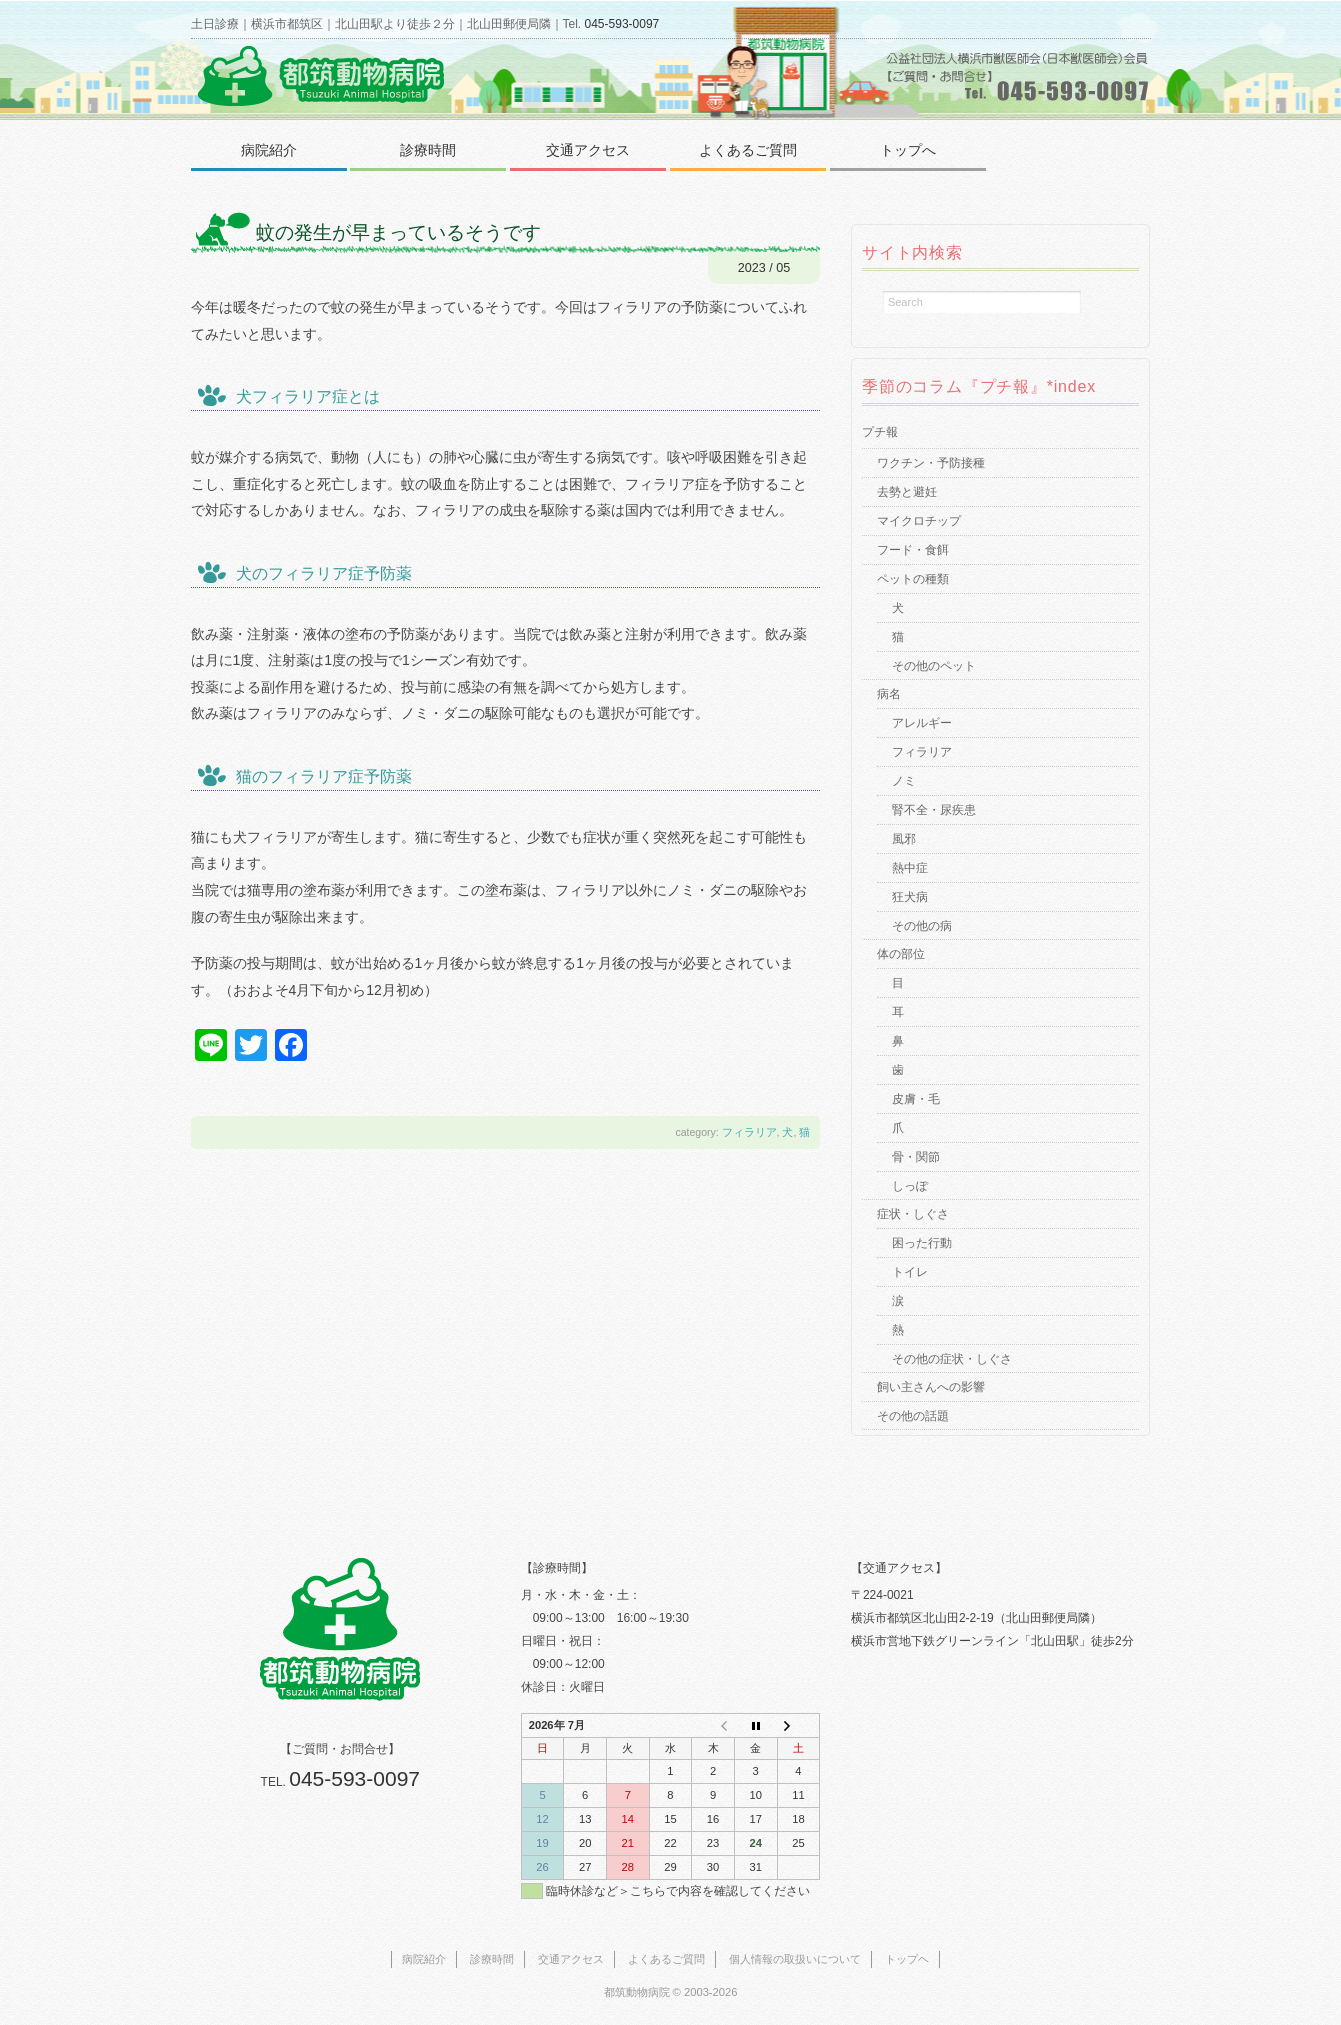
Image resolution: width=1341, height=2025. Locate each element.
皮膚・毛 (916, 1099)
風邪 (904, 839)
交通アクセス (588, 150)
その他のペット (934, 666)
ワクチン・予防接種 (931, 463)
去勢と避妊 (907, 492)
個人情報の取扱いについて (795, 1959)
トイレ (910, 1272)
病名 (889, 694)
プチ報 (880, 432)
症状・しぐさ (913, 1214)
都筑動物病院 (637, 1992)
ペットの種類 (913, 579)
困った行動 (922, 1243)
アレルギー (922, 723)
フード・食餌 (913, 550)
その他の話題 (913, 1416)
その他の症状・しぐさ (952, 1359)
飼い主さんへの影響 (931, 1387)
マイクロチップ (919, 521)
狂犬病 (910, 897)
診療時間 (428, 150)
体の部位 (901, 954)
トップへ (908, 150)
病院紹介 (269, 150)
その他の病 (922, 926)
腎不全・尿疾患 (934, 810)
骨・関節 (916, 1157)
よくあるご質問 (748, 150)
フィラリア (749, 1132)
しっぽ (910, 1186)
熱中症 (910, 868)
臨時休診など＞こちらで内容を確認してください (678, 1891)
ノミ (904, 781)
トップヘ (907, 1959)
